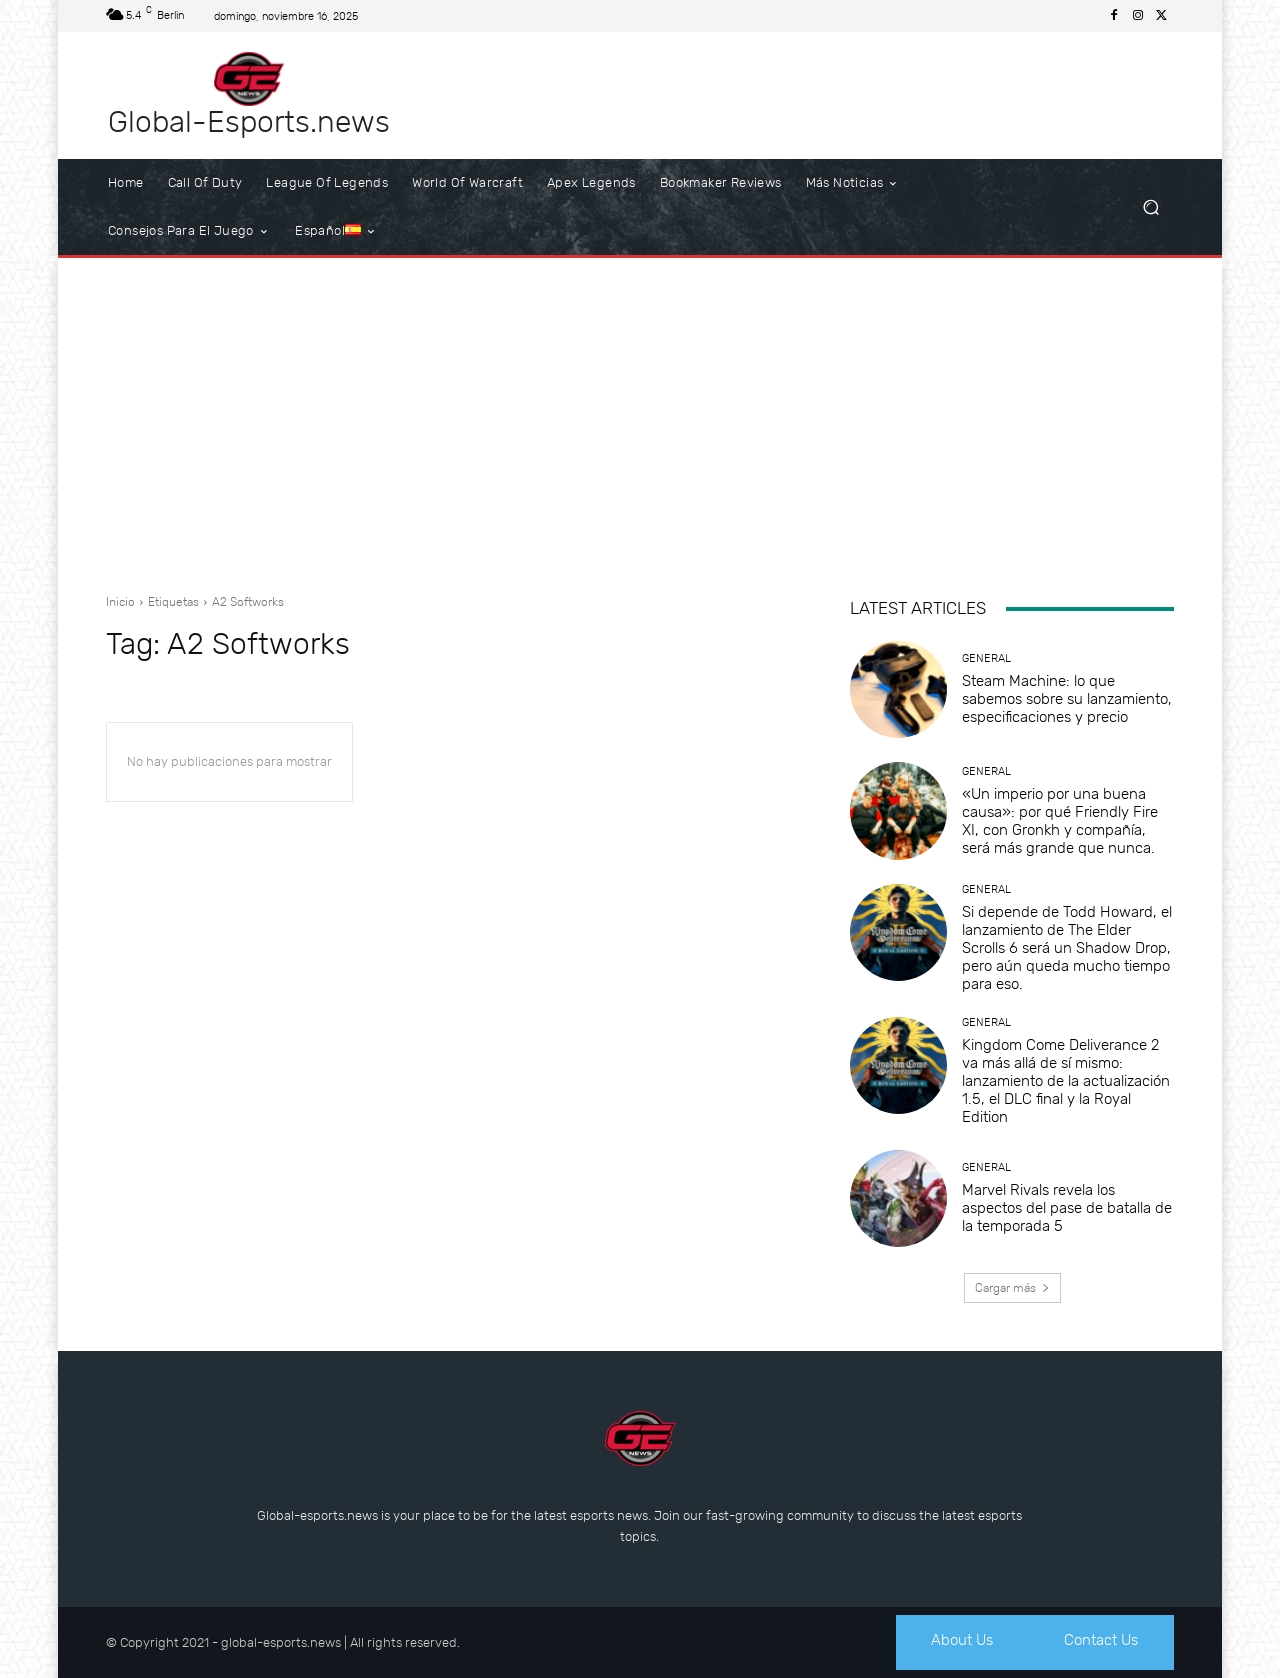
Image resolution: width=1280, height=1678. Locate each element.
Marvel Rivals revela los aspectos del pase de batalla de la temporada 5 (1067, 1208)
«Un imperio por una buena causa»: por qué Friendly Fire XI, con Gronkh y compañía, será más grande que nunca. (1060, 821)
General (986, 658)
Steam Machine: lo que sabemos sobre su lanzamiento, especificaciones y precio (1067, 699)
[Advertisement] (640, 418)
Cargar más (1012, 1288)
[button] (1150, 207)
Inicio (120, 602)
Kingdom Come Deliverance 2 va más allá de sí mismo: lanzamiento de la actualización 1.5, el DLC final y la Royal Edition (1066, 1081)
